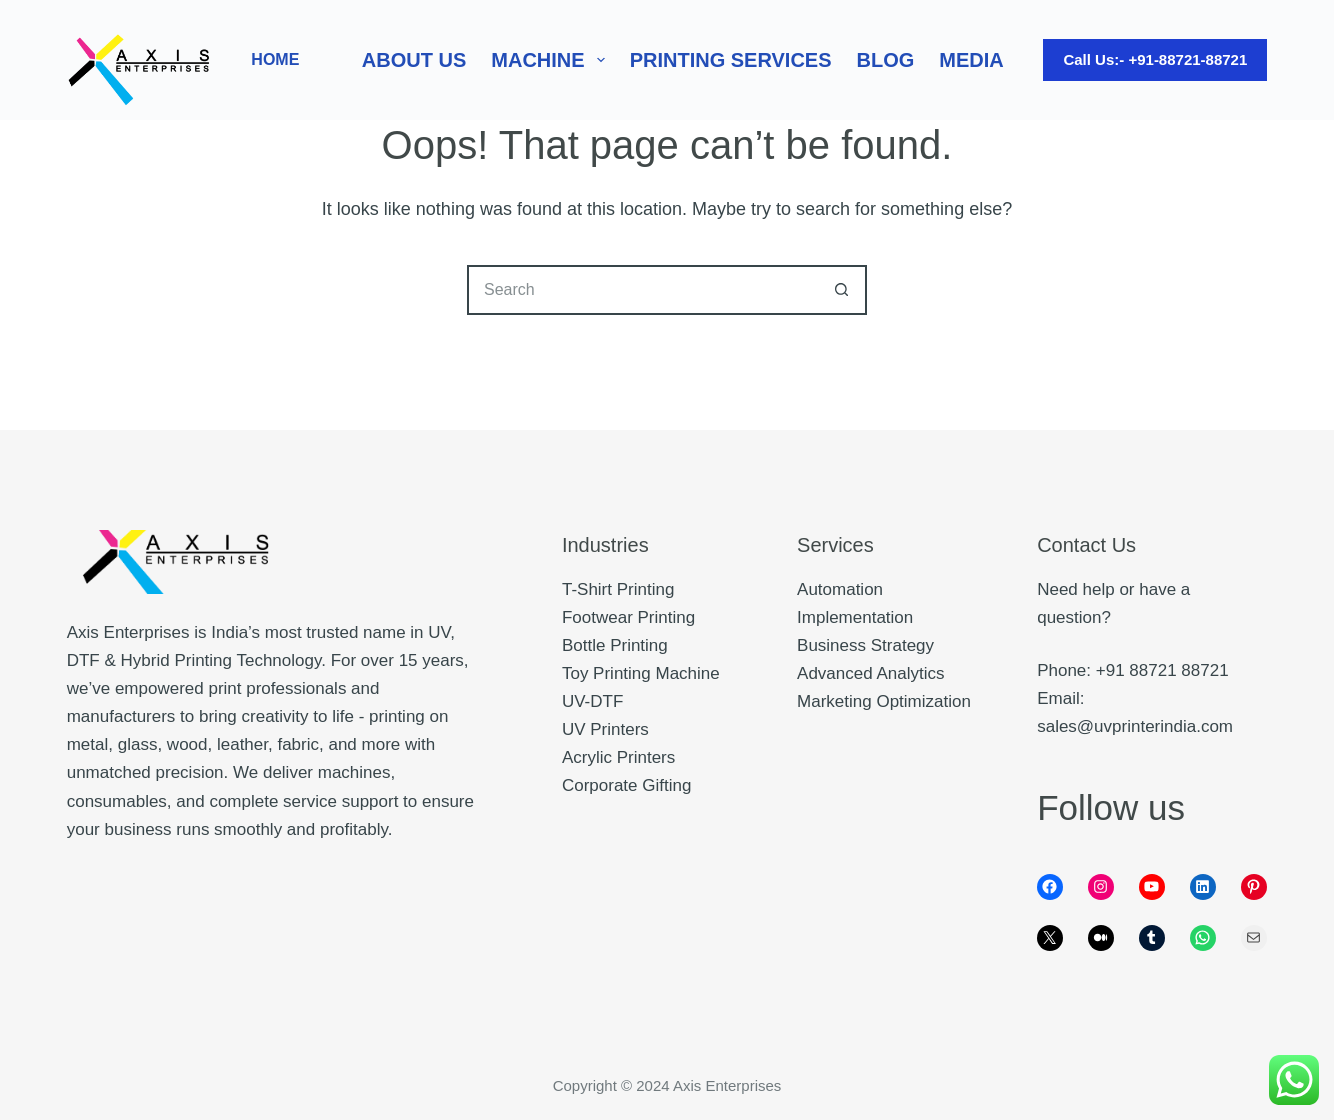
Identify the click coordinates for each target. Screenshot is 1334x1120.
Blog (886, 60)
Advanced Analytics (870, 673)
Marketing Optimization (884, 701)
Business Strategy (865, 645)
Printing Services (731, 60)
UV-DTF (592, 701)
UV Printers (605, 729)
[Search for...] (642, 290)
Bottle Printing (615, 645)
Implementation (855, 617)
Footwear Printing (628, 617)
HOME (275, 59)
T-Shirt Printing (618, 589)
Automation (840, 589)
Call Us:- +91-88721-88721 (1155, 59)
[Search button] (842, 290)
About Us (414, 60)
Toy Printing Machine (641, 673)
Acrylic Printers (618, 757)
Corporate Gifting (626, 785)
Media (971, 60)
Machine (551, 60)
